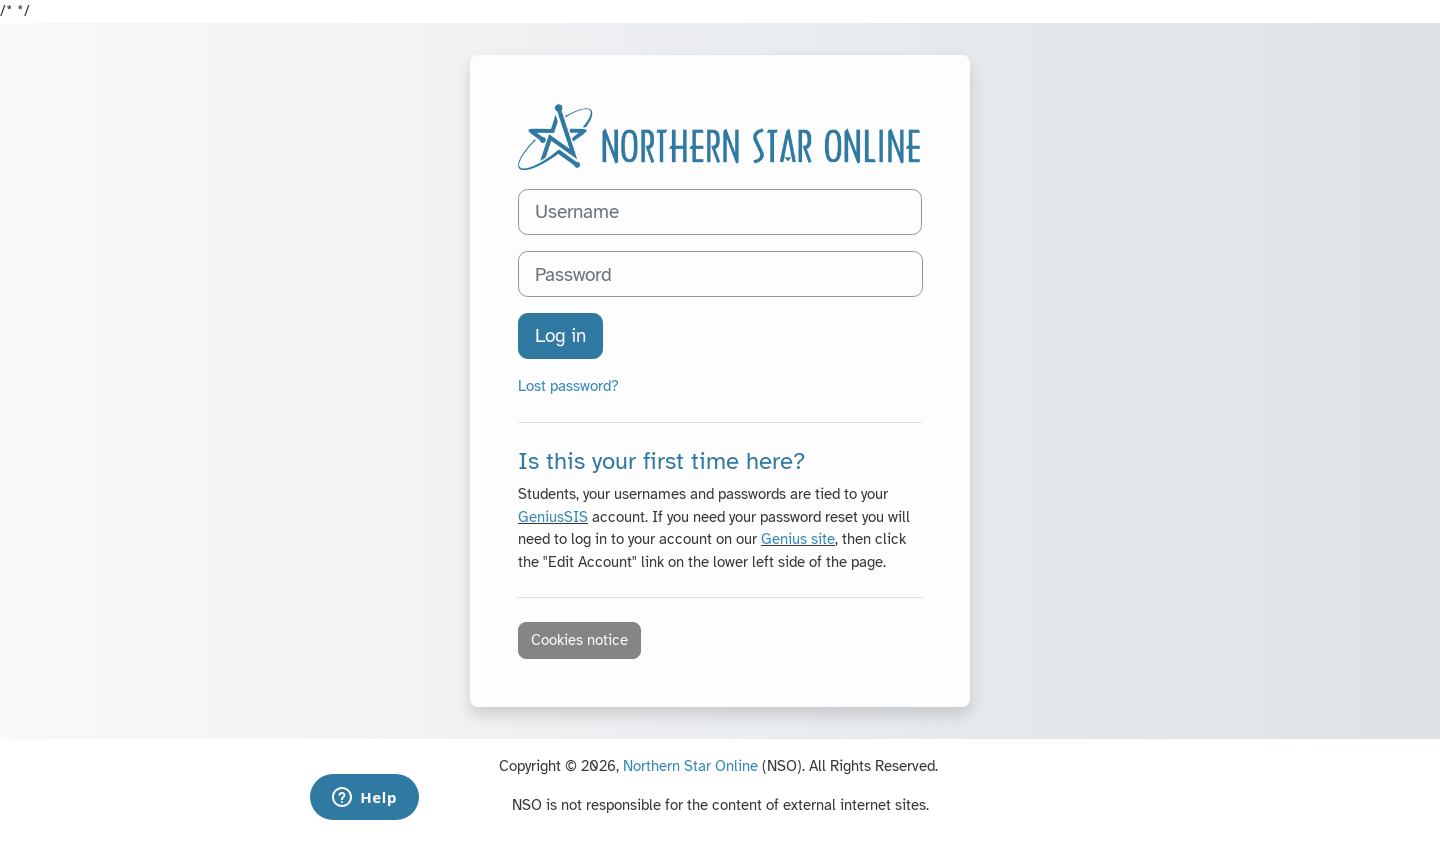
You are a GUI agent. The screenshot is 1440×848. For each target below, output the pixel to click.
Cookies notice (579, 640)
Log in (560, 335)
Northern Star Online (690, 766)
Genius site (798, 539)
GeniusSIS (553, 517)
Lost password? (568, 386)
